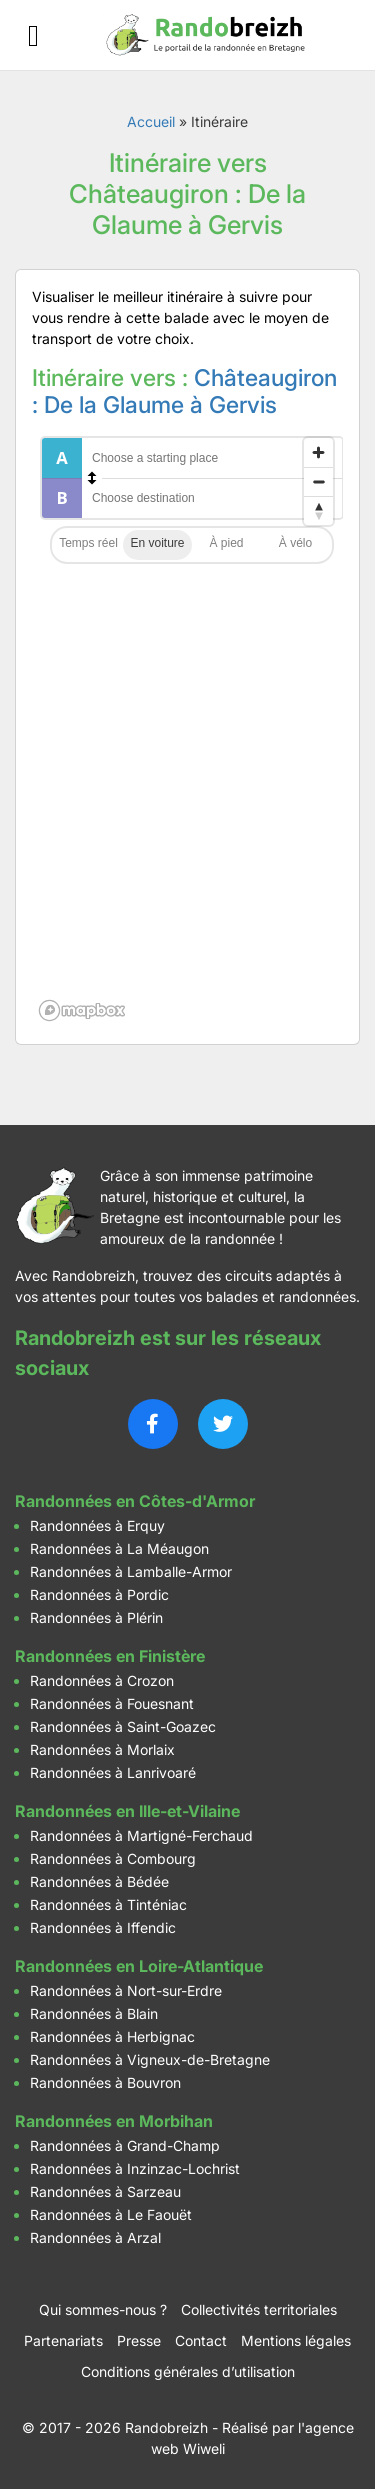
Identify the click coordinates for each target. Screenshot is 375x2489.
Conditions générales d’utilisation (188, 2371)
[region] (187, 728)
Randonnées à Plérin (96, 1617)
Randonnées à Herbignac (112, 2036)
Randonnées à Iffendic (103, 1927)
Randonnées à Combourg (113, 1858)
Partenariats (63, 2340)
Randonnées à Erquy (97, 1525)
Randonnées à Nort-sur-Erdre (126, 1990)
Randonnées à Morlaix (102, 1749)
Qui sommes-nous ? (103, 2309)
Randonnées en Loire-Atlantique (139, 1966)
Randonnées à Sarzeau (105, 2191)
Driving (157, 545)
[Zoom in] (318, 452)
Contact (201, 2340)
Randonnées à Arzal (95, 2237)
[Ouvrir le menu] (33, 35)
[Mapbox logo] (82, 1010)
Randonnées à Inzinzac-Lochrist (135, 2168)
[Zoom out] (318, 481)
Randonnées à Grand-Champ (125, 2145)
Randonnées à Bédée (99, 1881)
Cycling (295, 545)
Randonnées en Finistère (110, 1656)
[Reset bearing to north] (318, 510)
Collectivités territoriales (259, 2309)
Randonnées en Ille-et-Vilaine (127, 1811)
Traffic (88, 545)
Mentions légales (296, 2340)
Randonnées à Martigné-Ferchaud (141, 1835)
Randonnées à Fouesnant (112, 1703)
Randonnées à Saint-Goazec (123, 1726)
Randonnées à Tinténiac (108, 1904)
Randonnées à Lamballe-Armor (131, 1571)
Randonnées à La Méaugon (119, 1548)
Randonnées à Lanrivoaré (113, 1772)
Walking (226, 545)
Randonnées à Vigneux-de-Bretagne (150, 2059)
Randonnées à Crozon (102, 1680)
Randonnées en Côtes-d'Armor (135, 1501)
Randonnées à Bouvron (105, 2082)
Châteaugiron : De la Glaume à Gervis (184, 392)
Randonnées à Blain (94, 2013)
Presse (139, 2340)
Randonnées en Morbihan (114, 2121)
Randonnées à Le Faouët (111, 2214)
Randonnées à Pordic (99, 1594)
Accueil (151, 121)
